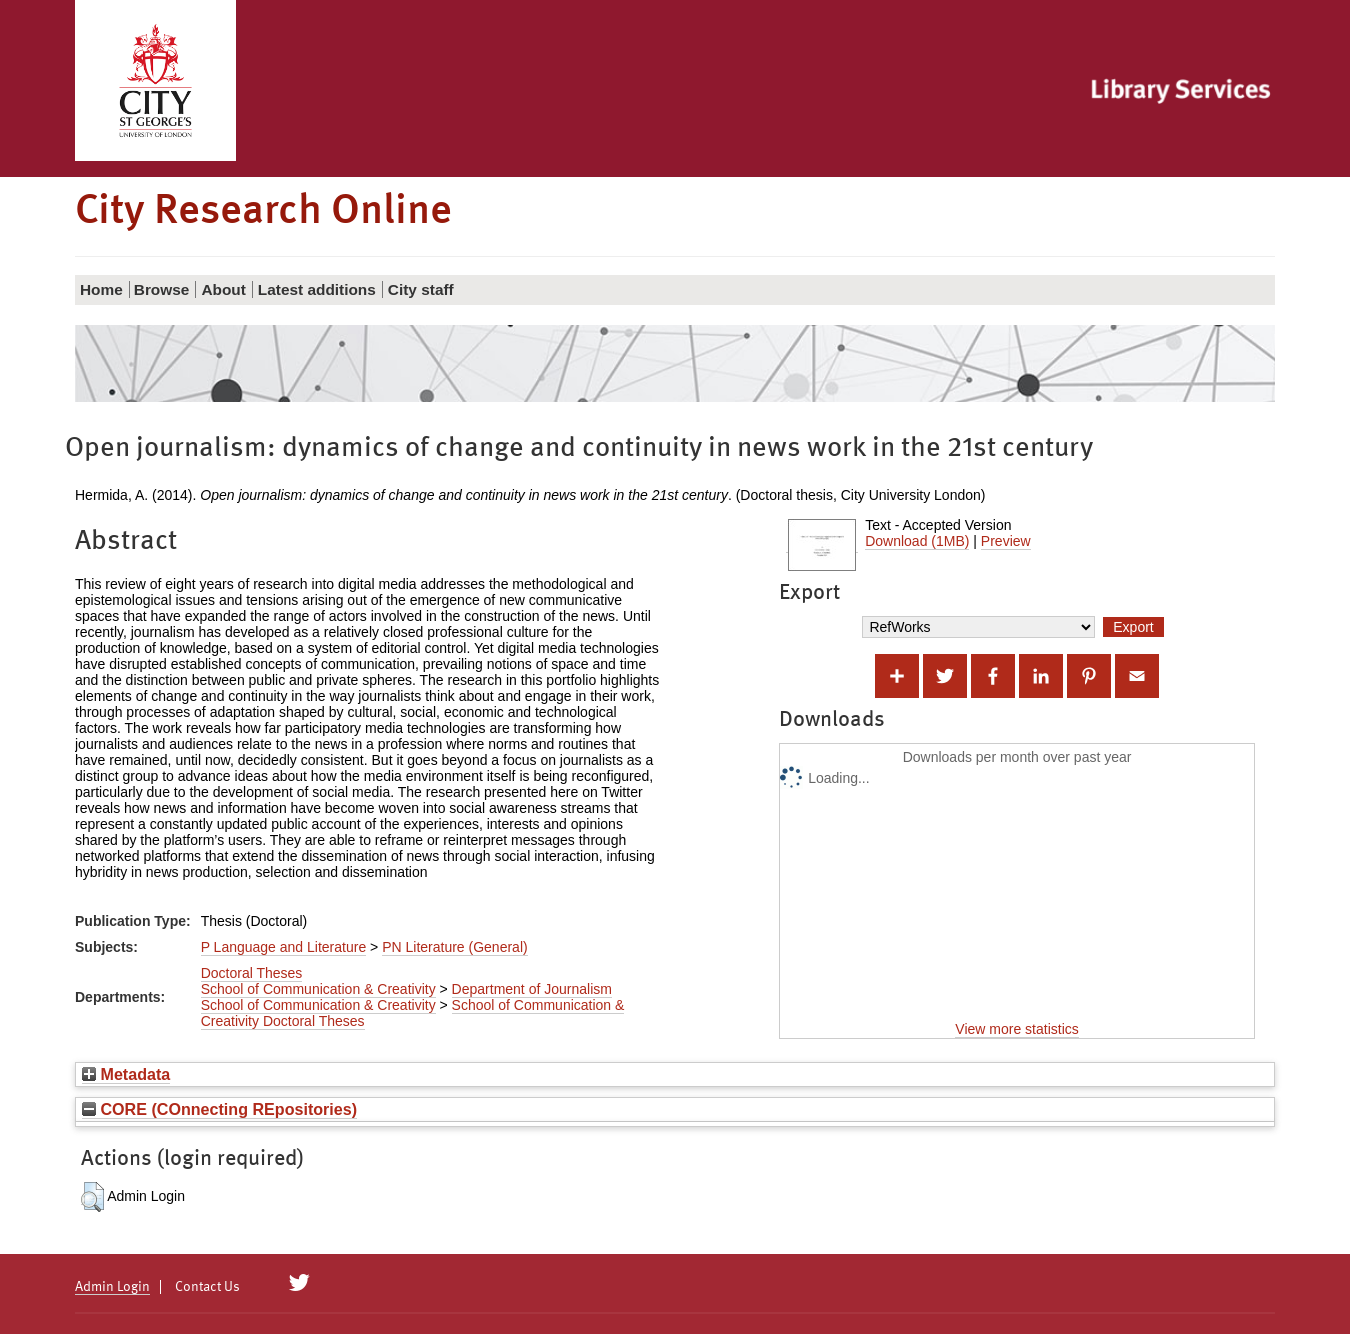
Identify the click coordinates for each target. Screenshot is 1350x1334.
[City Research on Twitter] (299, 1283)
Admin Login (112, 1287)
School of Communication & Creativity (318, 989)
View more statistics (1016, 1029)
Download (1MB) (917, 541)
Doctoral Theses (252, 973)
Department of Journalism (532, 989)
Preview (1006, 541)
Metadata (126, 1074)
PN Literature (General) (455, 947)
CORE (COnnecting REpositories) (219, 1109)
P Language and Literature (284, 947)
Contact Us (207, 1287)
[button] (92, 1197)
